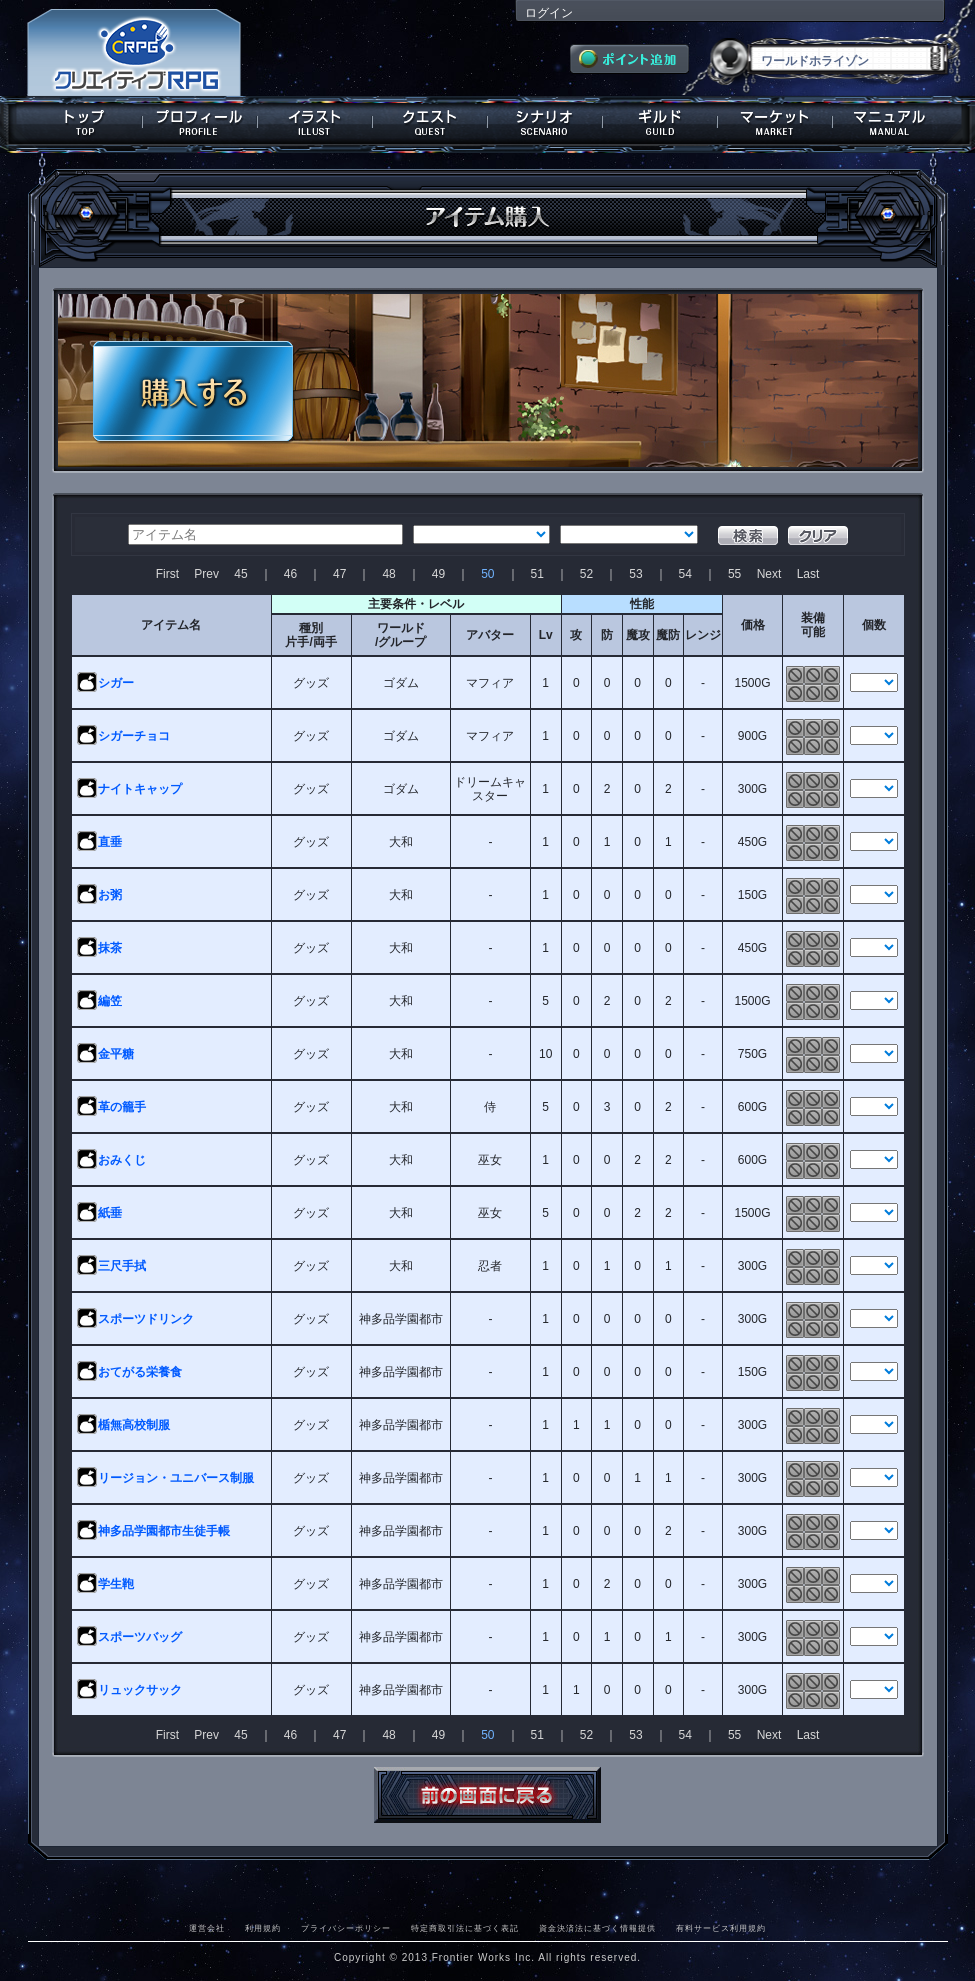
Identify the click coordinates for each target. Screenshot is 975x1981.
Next (769, 574)
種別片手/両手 (310, 635)
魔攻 (638, 635)
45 (240, 574)
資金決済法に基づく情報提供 (597, 1928)
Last (808, 574)
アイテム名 (171, 625)
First (167, 574)
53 (635, 574)
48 (388, 574)
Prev (206, 574)
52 (586, 574)
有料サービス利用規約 (721, 1928)
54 (685, 574)
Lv (546, 635)
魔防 (668, 635)
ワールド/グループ (400, 635)
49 (438, 574)
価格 (753, 625)
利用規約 (263, 1928)
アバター (490, 635)
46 (290, 574)
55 (734, 574)
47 (339, 574)
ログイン (549, 13)
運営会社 (207, 1928)
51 (537, 574)
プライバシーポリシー (346, 1928)
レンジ (703, 635)
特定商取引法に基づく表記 (465, 1928)
